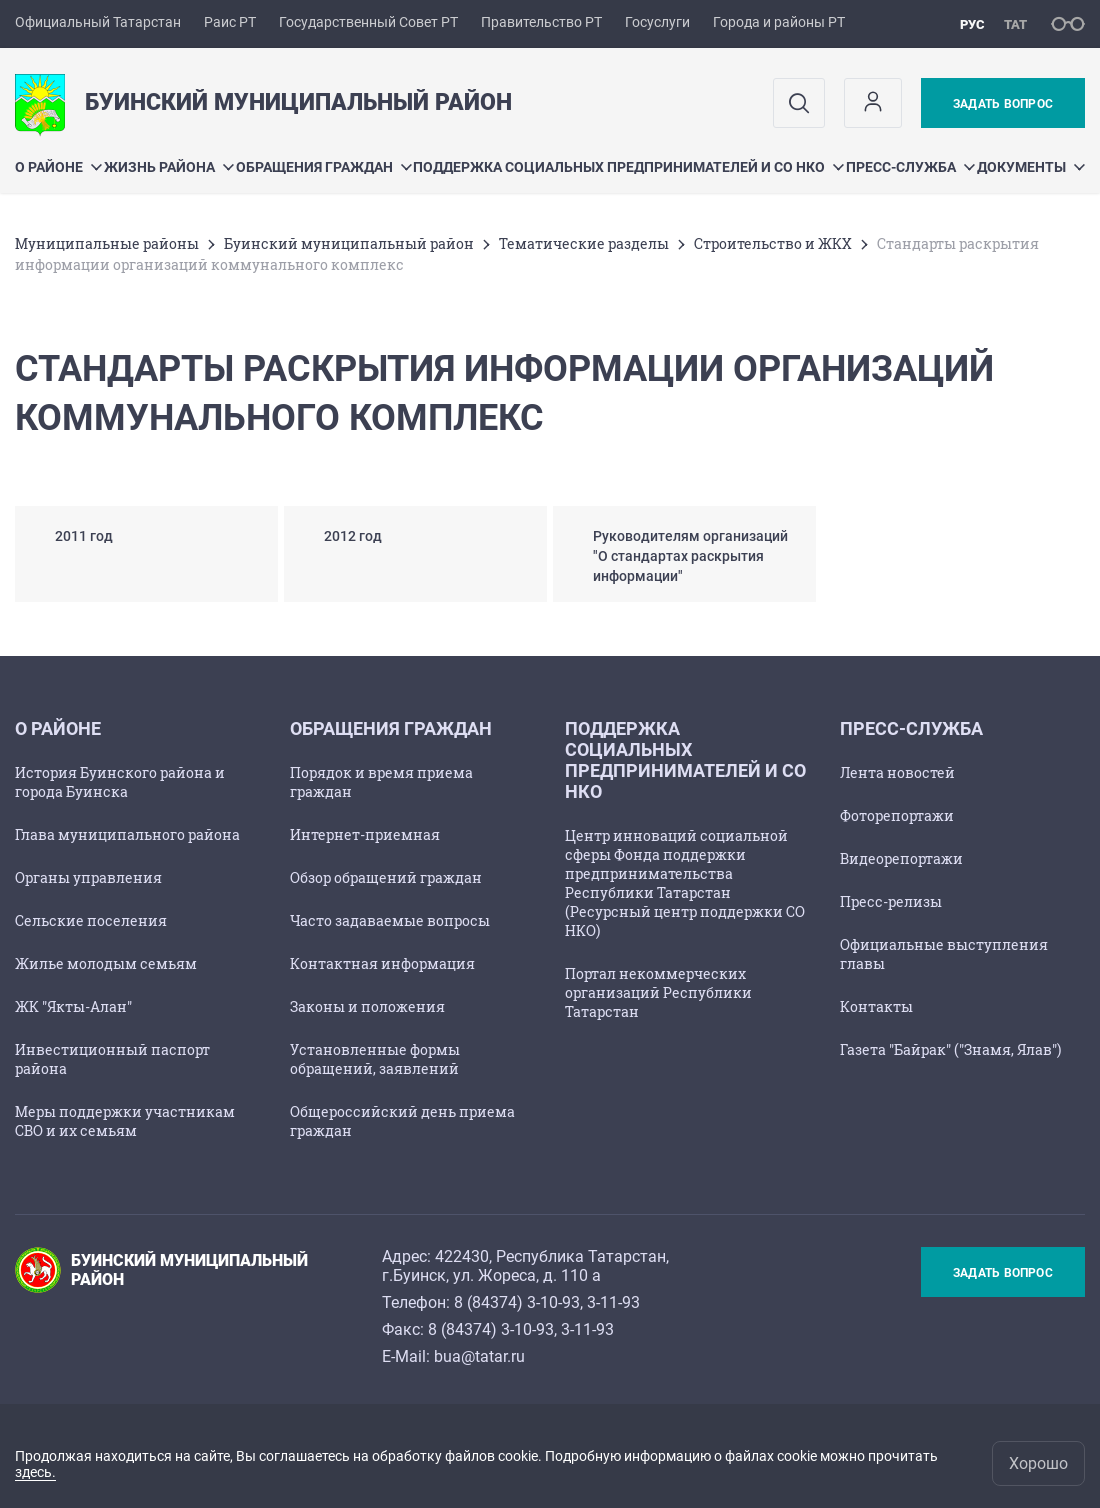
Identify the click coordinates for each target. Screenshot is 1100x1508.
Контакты (876, 1006)
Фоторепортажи (897, 815)
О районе (58, 167)
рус (972, 24)
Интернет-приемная (365, 834)
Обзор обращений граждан (386, 877)
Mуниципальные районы (107, 243)
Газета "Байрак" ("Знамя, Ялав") (950, 1049)
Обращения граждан (324, 167)
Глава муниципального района (127, 834)
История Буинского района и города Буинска (120, 782)
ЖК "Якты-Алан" (73, 1006)
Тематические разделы (584, 243)
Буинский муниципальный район (349, 243)
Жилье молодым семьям (106, 963)
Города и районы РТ (779, 22)
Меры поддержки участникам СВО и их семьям (125, 1121)
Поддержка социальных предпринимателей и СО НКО (628, 167)
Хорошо (1038, 1463)
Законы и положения (367, 1006)
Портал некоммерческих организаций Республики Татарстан (658, 992)
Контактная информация (382, 963)
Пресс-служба (910, 167)
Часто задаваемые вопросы (390, 920)
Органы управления (88, 877)
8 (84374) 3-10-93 (517, 1302)
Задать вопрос (1003, 104)
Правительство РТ (541, 22)
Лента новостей (897, 772)
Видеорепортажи (901, 858)
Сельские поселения (91, 920)
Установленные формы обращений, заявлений (375, 1059)
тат (1015, 24)
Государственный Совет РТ (368, 22)
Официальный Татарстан (98, 22)
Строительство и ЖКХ (773, 243)
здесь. (35, 1472)
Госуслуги (657, 22)
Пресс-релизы (891, 901)
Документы (1031, 167)
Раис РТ (230, 22)
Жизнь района (169, 167)
